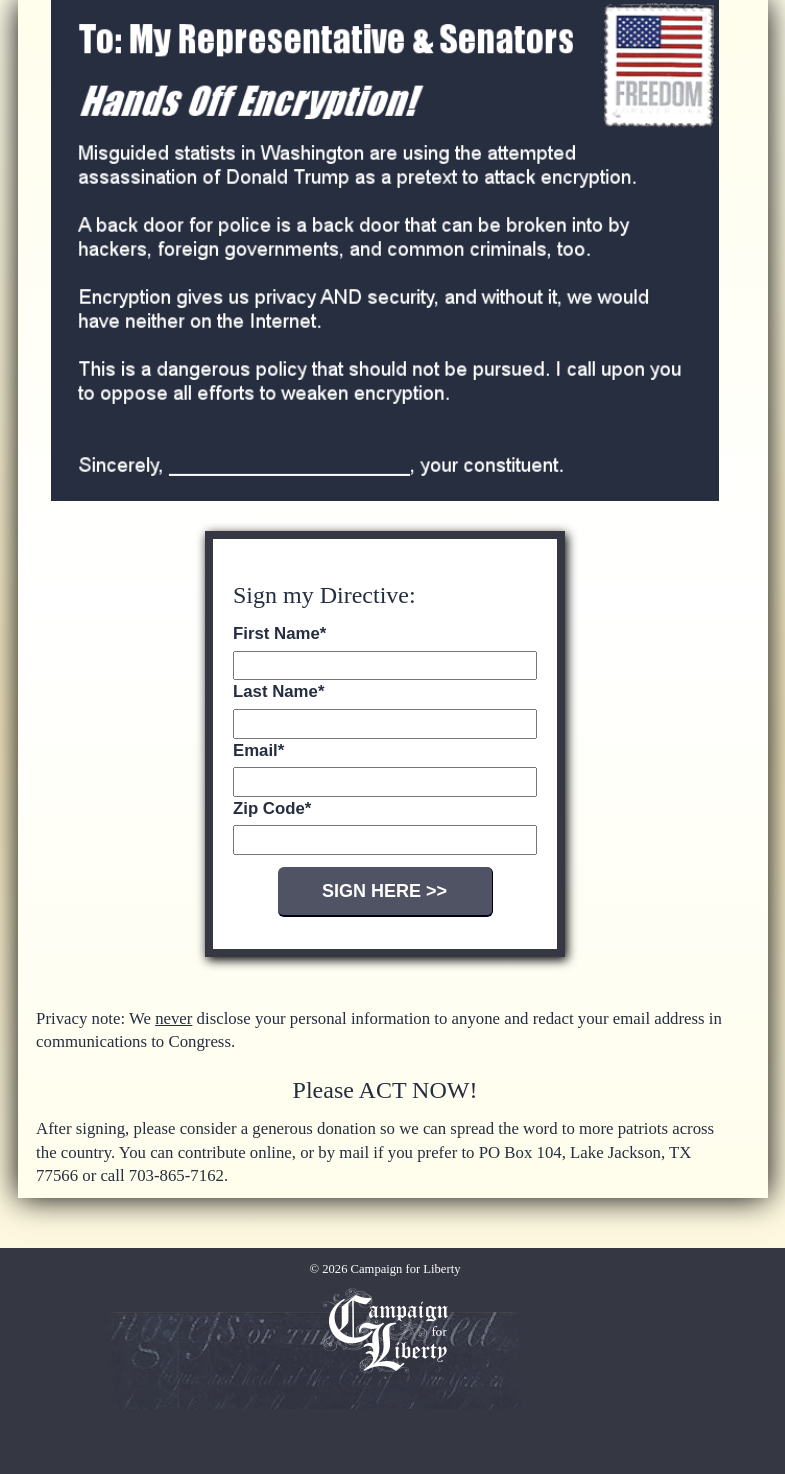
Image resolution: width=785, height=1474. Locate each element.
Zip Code (272, 808)
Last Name (278, 691)
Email (258, 750)
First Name (279, 633)
